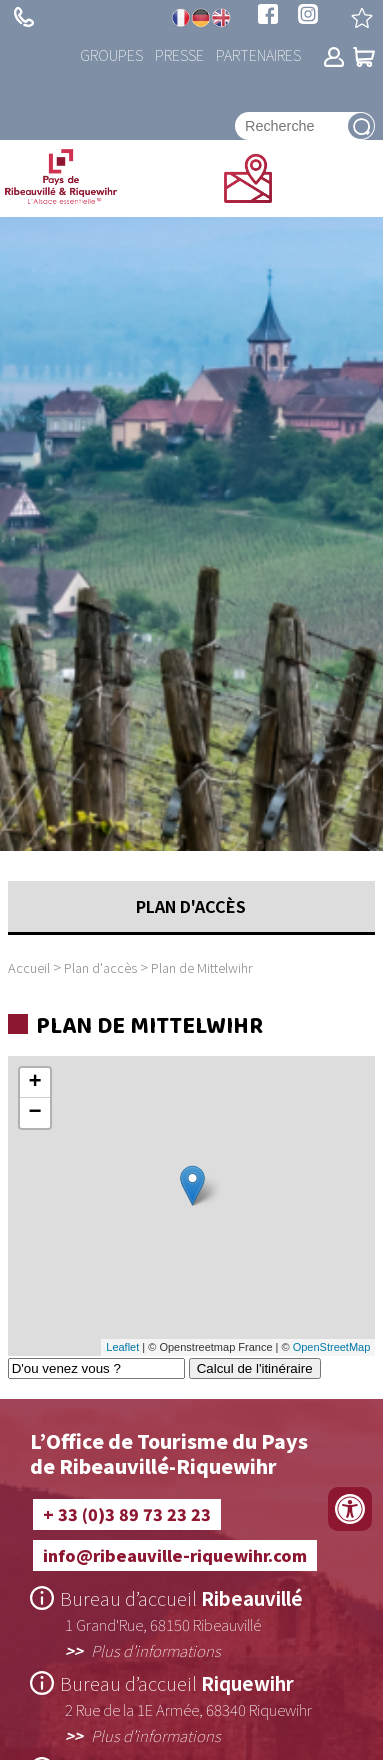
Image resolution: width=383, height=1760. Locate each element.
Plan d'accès (100, 967)
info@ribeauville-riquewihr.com (175, 1555)
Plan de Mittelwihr (202, 967)
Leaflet (122, 1347)
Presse (179, 54)
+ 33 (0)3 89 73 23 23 (24, 17)
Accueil (29, 967)
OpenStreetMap (332, 1347)
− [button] (35, 1113)
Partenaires (258, 54)
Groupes (111, 54)
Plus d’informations (156, 1650)
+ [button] (35, 1083)
